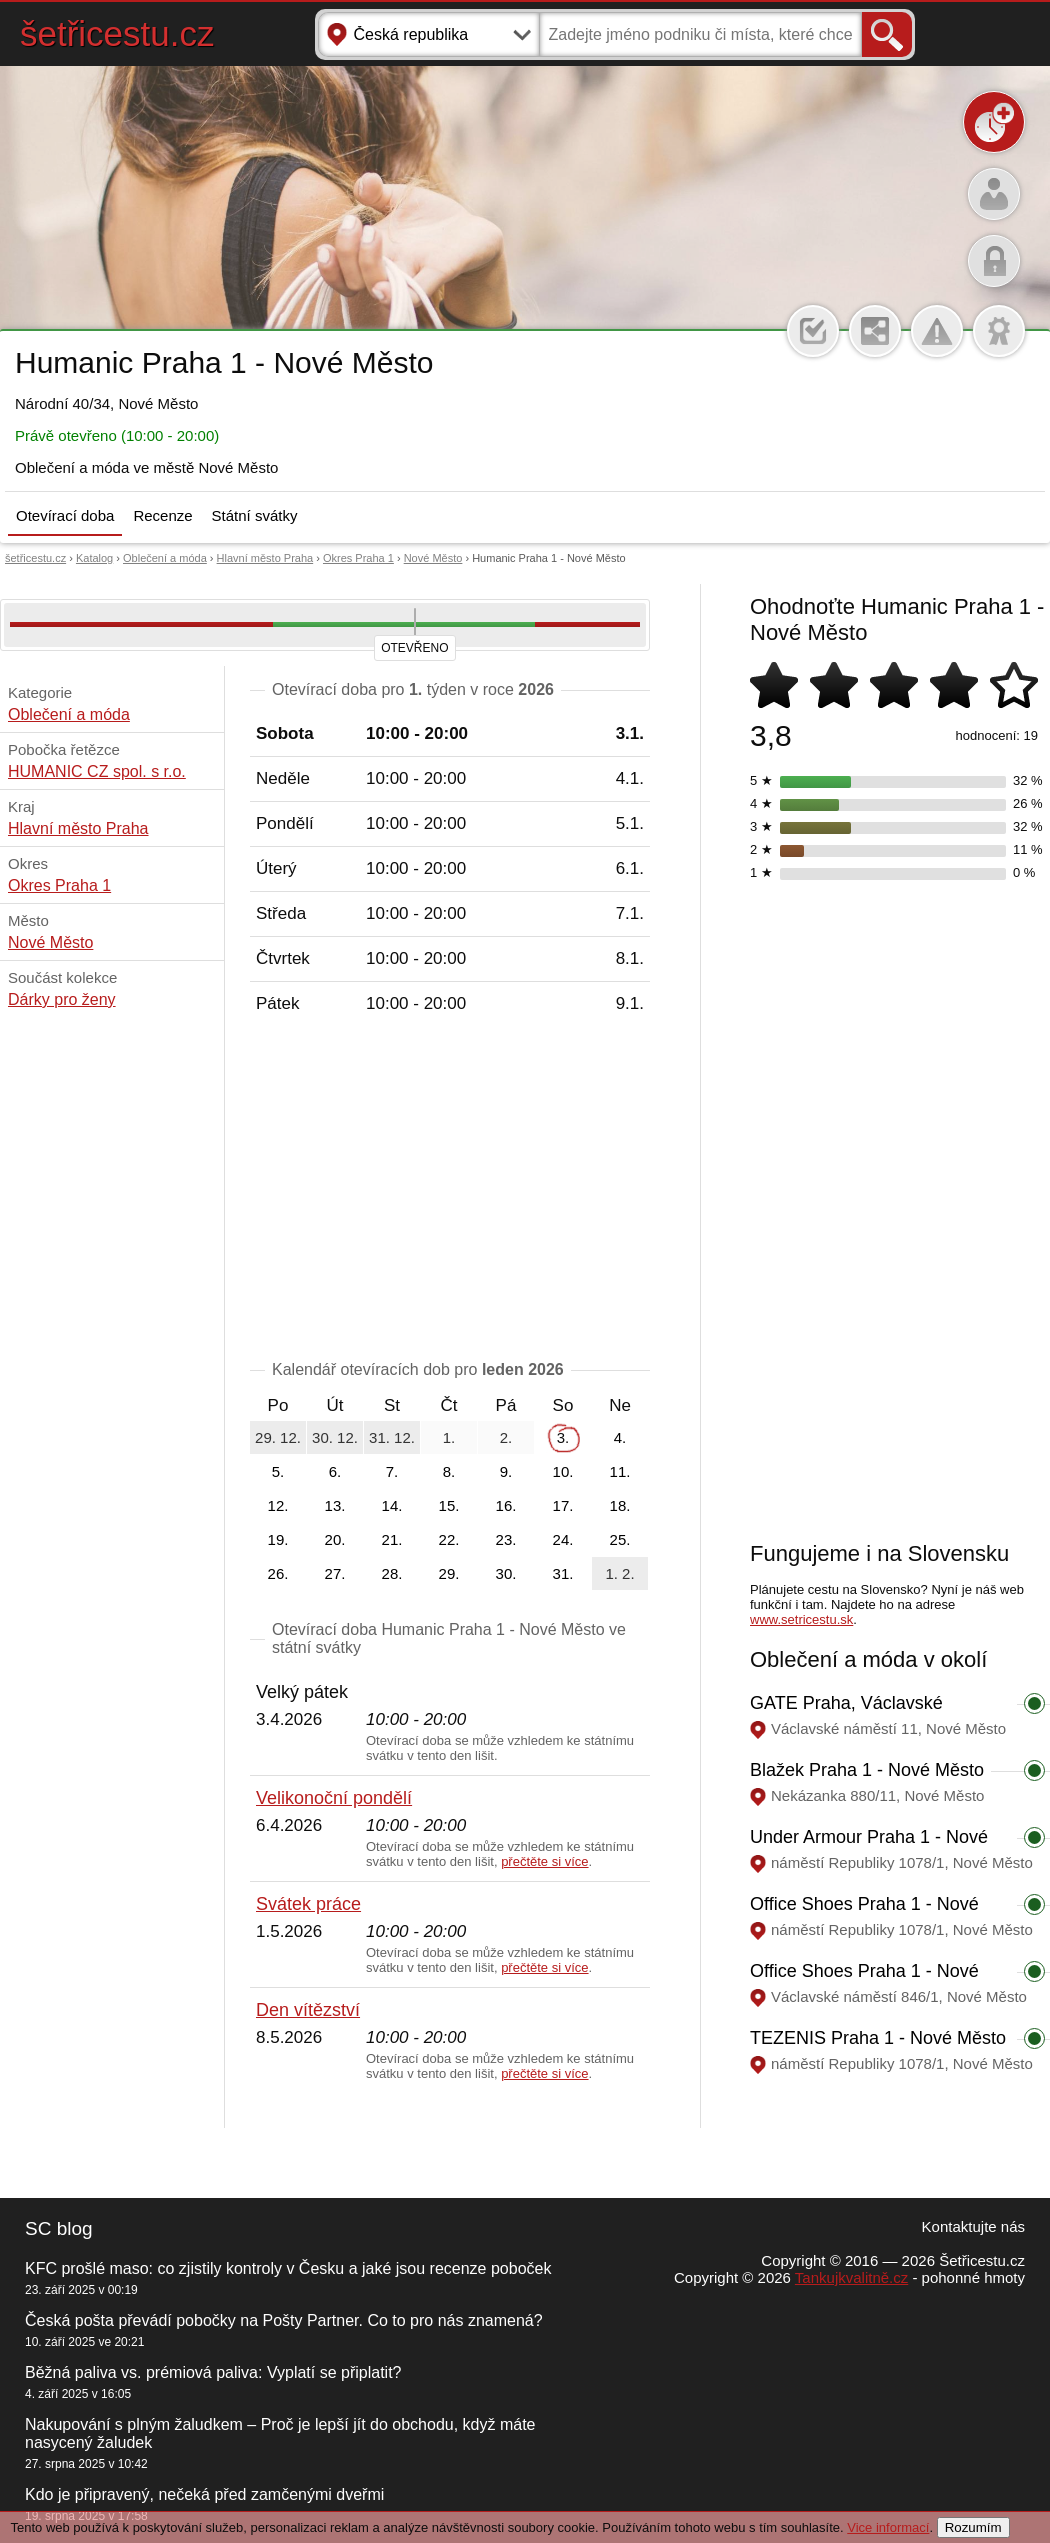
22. (449, 1539)
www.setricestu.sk (801, 1619)
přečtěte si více (544, 1861)
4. (620, 1437)
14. (392, 1505)
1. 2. (619, 1573)
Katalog (94, 558)
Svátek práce (308, 1904)
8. (449, 1471)
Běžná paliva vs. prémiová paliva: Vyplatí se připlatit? (213, 2372)
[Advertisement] (450, 1191)
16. (506, 1505)
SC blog (59, 2228)
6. (335, 1471)
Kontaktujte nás (973, 2226)
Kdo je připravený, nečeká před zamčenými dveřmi (204, 2494)
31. (563, 1573)
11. (620, 1471)
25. (620, 1539)
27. (335, 1573)
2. (506, 1437)
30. (506, 1573)
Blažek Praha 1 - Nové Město (867, 1770)
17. (563, 1505)
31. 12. (392, 1437)
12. (278, 1505)
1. (449, 1437)
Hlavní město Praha (265, 558)
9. (506, 1471)
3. (563, 1437)
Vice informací (888, 2527)
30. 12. (335, 1437)
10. (563, 1471)
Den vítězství (308, 2010)
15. (449, 1505)
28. (392, 1573)
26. (278, 1573)
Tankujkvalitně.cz (851, 2277)
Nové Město (433, 558)
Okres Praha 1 (358, 558)
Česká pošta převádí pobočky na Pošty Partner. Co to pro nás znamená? (284, 2320)
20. (335, 1539)
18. (620, 1505)
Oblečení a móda (165, 558)
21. (392, 1539)
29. (449, 1573)
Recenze (162, 515)
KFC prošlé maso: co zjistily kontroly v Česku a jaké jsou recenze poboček (288, 2268)
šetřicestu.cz (117, 33)
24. (563, 1539)
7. (392, 1471)
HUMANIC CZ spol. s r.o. (97, 771)
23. (506, 1539)
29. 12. (278, 1437)
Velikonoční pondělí (334, 1798)
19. (278, 1539)
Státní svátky (255, 515)
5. (278, 1471)
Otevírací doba (65, 515)
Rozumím (973, 2527)
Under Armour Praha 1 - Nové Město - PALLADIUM (869, 1847)
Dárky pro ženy (62, 999)
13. (335, 1505)
